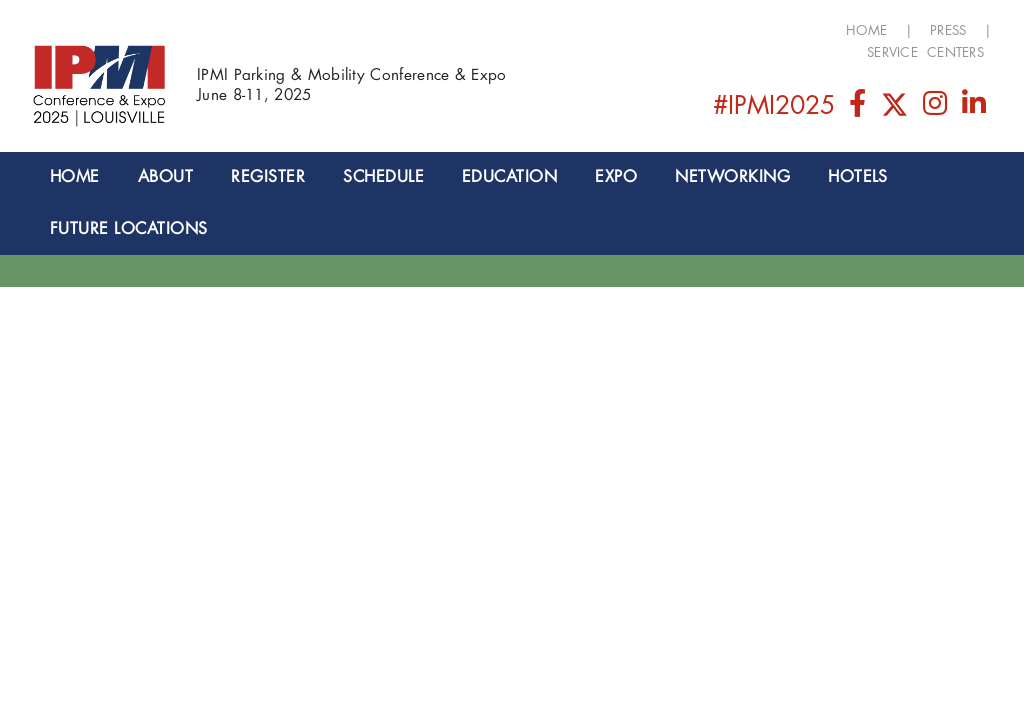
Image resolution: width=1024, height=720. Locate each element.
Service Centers (925, 52)
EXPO (616, 177)
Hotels (858, 177)
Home (866, 30)
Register (268, 177)
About (165, 177)
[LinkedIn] (974, 108)
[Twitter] (896, 108)
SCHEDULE (383, 177)
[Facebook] (859, 108)
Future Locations (129, 229)
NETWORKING (732, 177)
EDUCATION (509, 177)
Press (948, 30)
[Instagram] (937, 108)
